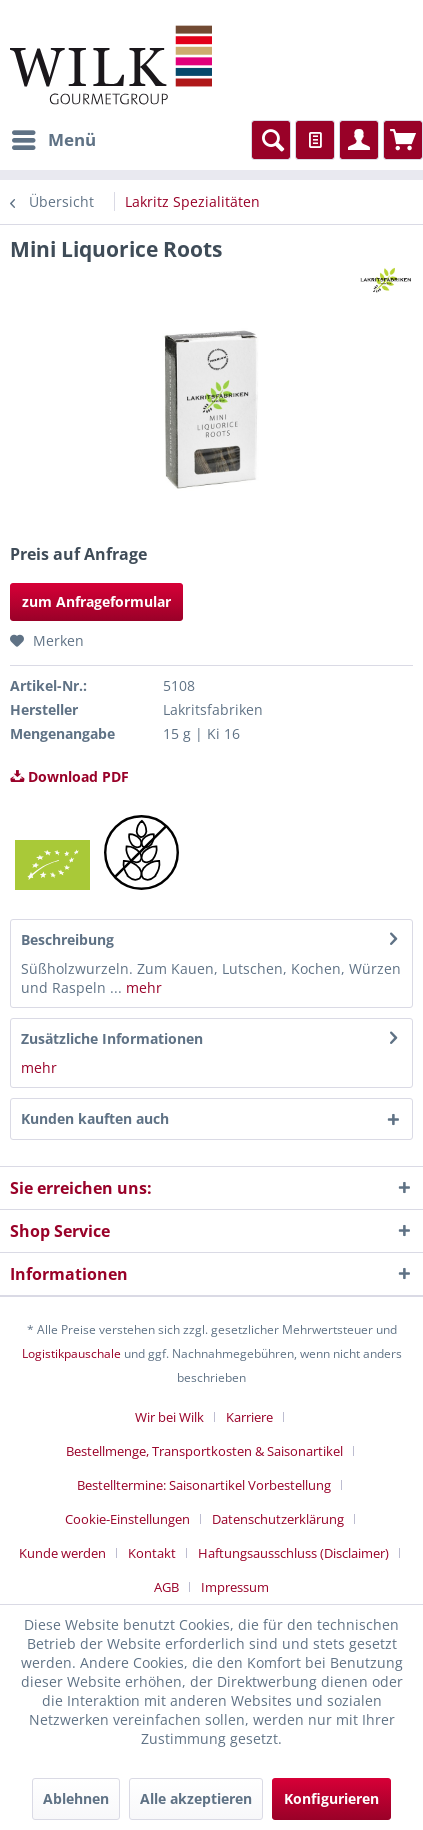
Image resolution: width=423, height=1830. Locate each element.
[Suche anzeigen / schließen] (271, 140)
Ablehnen (76, 1798)
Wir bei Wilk (169, 1417)
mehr (144, 987)
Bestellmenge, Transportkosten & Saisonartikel (204, 1451)
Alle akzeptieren (196, 1798)
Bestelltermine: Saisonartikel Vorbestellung (204, 1485)
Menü (54, 137)
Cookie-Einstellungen (127, 1519)
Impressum (235, 1587)
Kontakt (152, 1553)
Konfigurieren (331, 1798)
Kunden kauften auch (95, 1118)
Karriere (249, 1417)
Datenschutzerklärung (278, 1519)
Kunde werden (62, 1553)
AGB (166, 1587)
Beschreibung (67, 939)
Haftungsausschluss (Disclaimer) (293, 1553)
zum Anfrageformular (96, 601)
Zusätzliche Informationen (112, 1038)
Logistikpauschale (71, 1353)
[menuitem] (53, 140)
